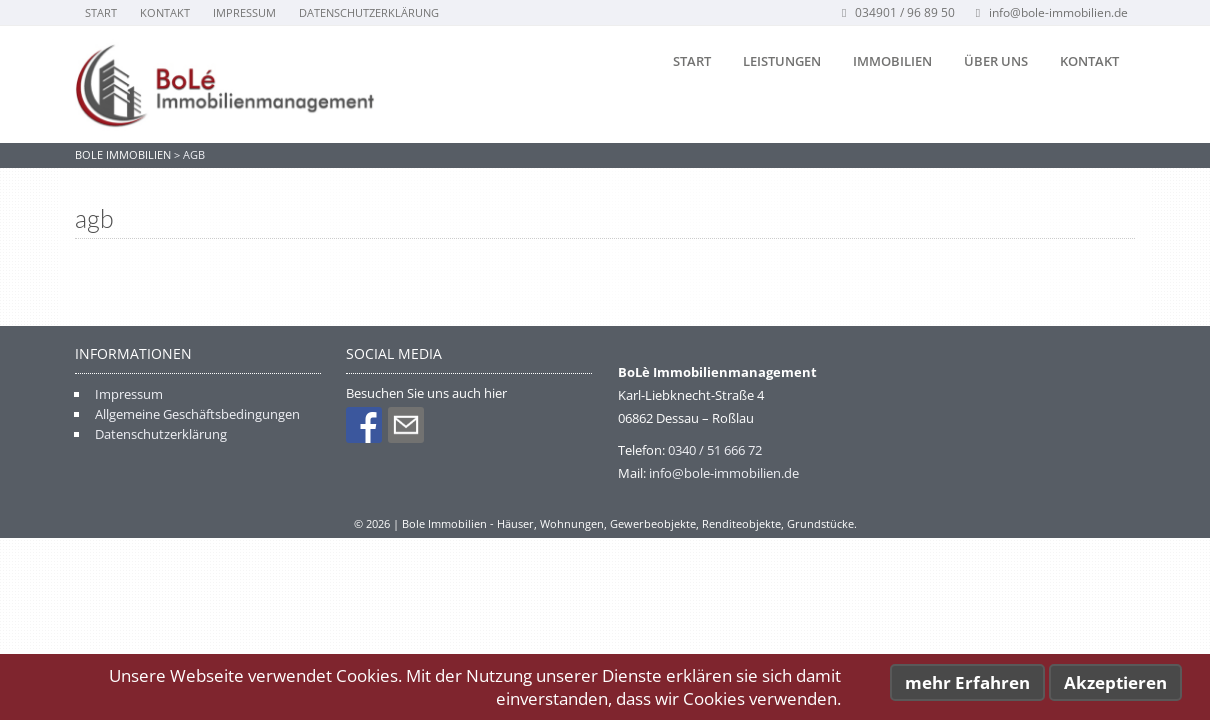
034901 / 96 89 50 (896, 12)
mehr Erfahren (967, 682)
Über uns (996, 61)
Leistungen (782, 61)
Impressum (244, 12)
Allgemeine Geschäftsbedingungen (197, 414)
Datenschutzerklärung (369, 12)
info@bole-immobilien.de (1050, 12)
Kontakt (165, 12)
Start (101, 12)
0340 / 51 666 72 (715, 450)
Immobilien (892, 61)
